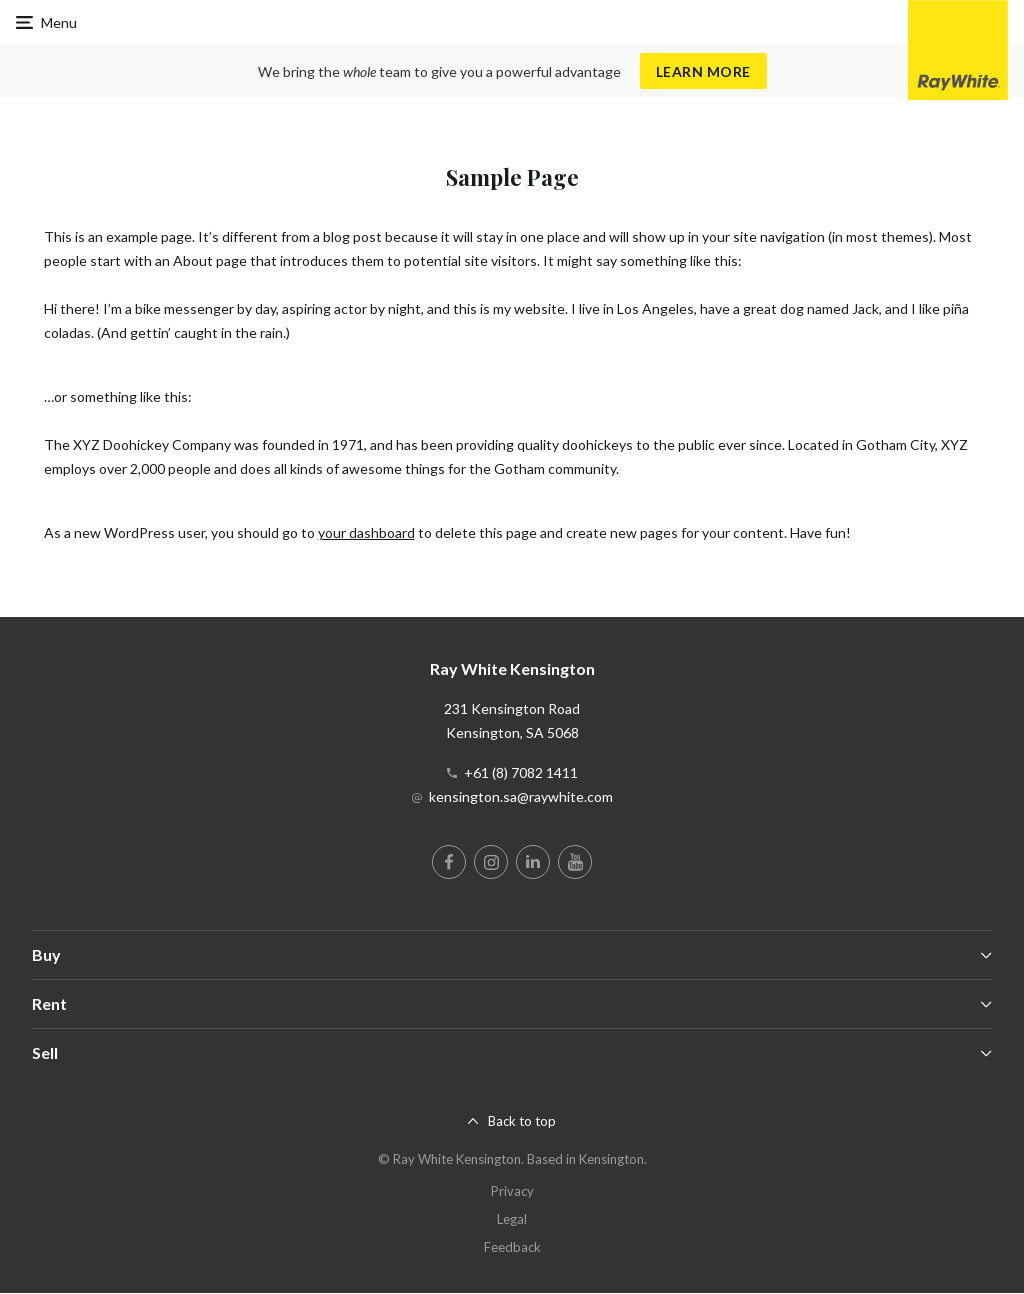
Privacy (512, 1191)
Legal (512, 1219)
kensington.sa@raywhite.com (521, 796)
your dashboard (366, 532)
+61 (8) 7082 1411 (521, 772)
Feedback (512, 1247)
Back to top (522, 1121)
